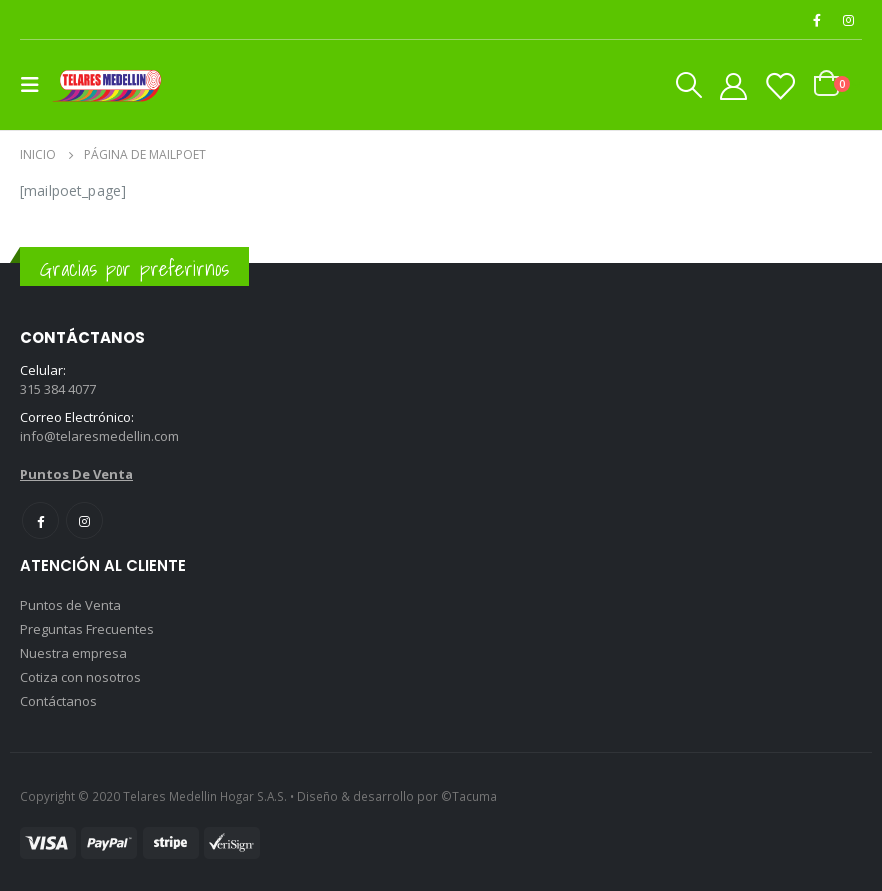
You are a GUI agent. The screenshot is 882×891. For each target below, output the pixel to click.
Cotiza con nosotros (80, 677)
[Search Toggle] (688, 85)
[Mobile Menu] (36, 85)
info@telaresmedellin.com (99, 436)
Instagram (84, 520)
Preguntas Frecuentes (87, 629)
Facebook (40, 520)
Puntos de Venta (70, 605)
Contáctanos (58, 701)
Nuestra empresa (73, 653)
